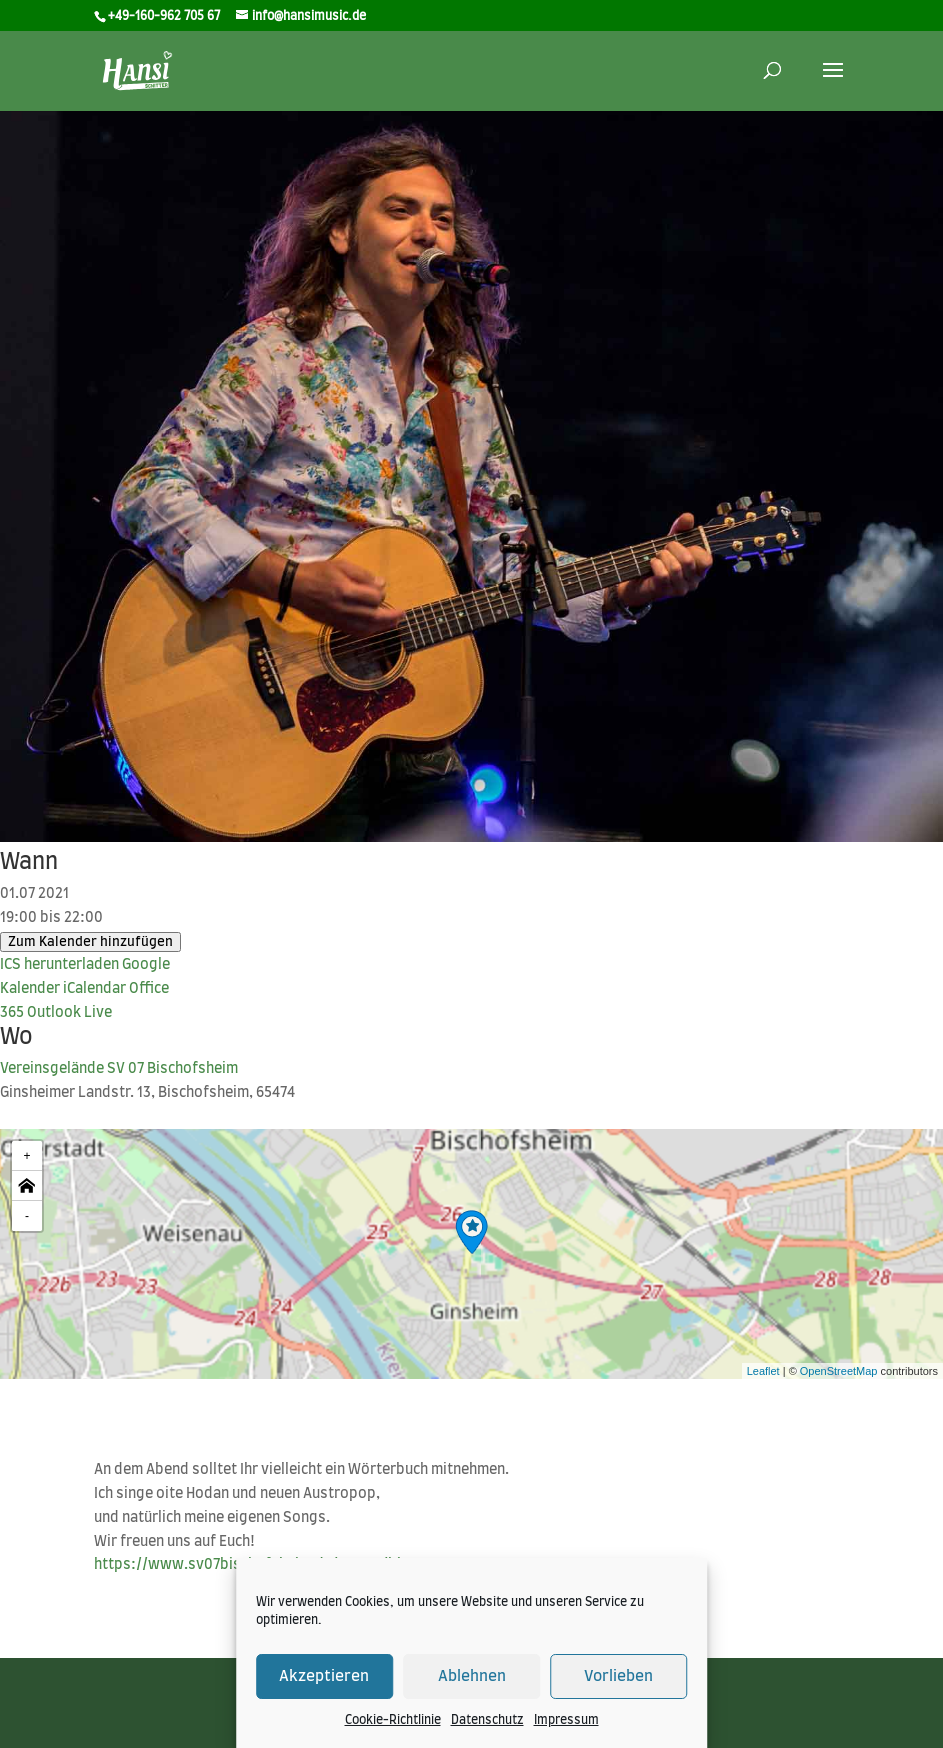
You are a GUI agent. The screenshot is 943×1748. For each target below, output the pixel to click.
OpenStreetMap (839, 1371)
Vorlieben (618, 1676)
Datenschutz (487, 1720)
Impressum (566, 1720)
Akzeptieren (324, 1676)
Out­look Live (69, 1013)
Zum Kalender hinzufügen (90, 942)
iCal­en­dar (94, 989)
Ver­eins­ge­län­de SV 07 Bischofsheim (119, 1069)
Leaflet (763, 1371)
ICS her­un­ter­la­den (59, 965)
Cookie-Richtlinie (393, 1720)
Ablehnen (472, 1676)
